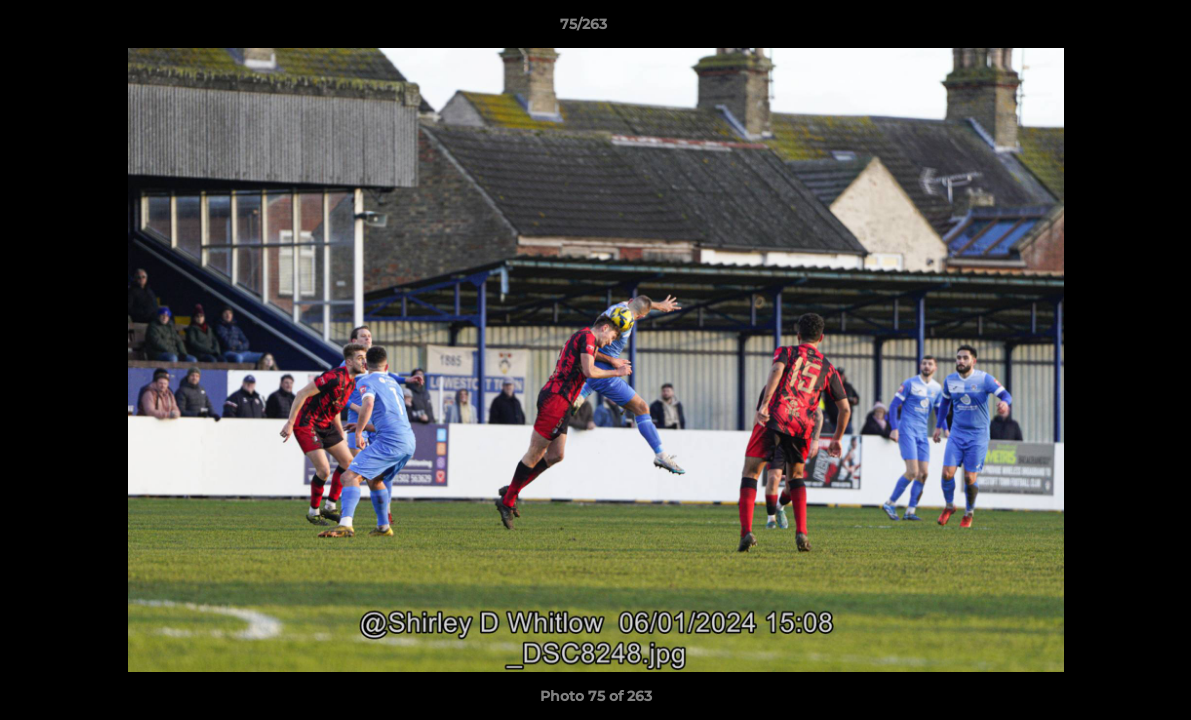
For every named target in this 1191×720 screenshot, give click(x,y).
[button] (1107, 29)
